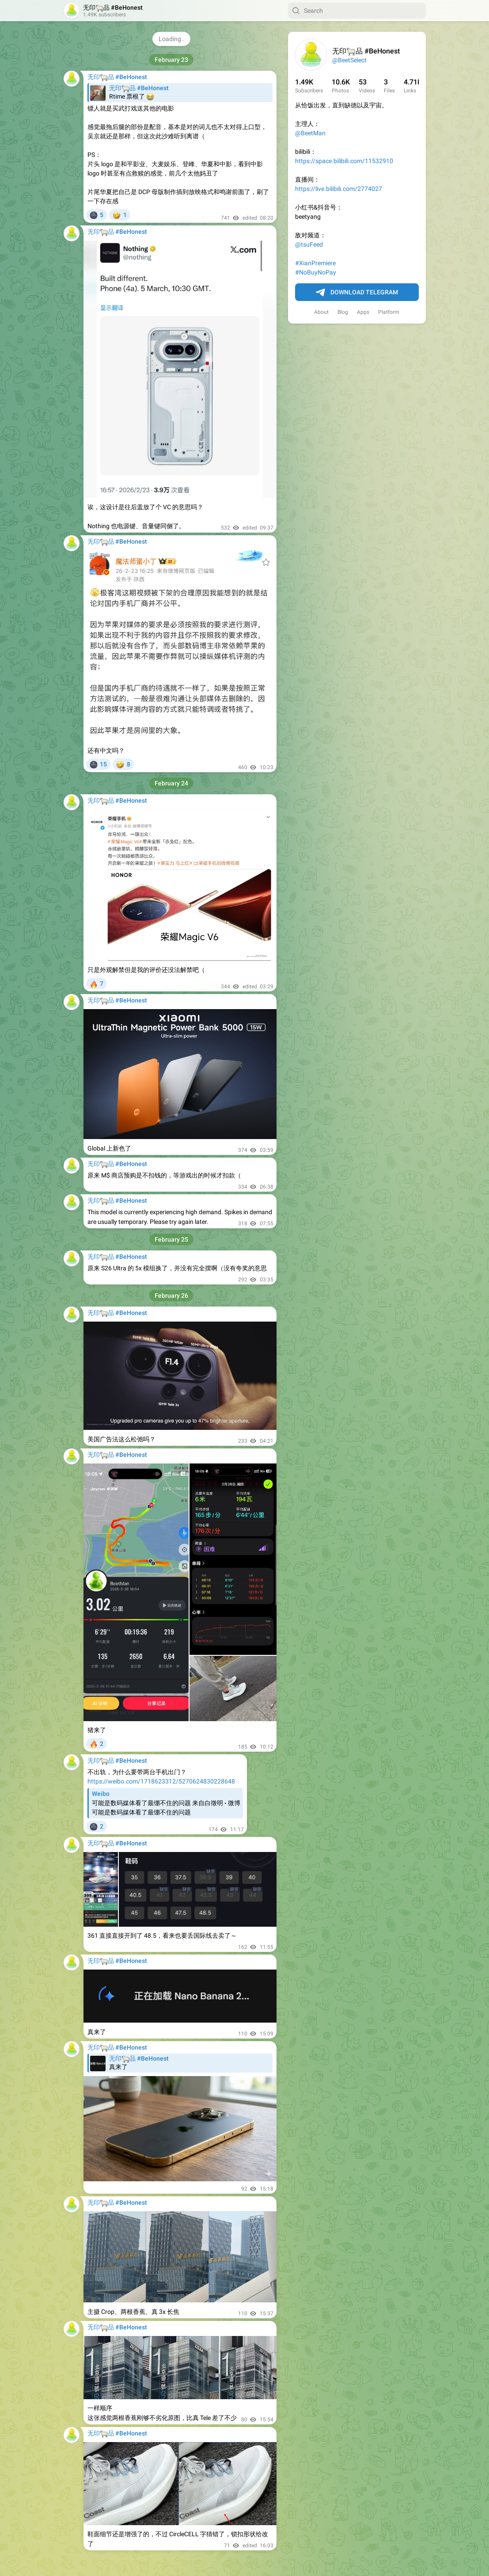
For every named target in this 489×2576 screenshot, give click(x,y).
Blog (342, 312)
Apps (363, 312)
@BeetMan (310, 133)
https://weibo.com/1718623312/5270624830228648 (161, 1781)
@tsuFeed (309, 244)
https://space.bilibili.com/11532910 (344, 160)
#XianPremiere (315, 263)
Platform (388, 312)
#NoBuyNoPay (315, 272)
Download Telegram (357, 293)
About (321, 312)
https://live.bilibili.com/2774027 (338, 188)
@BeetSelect (349, 60)
